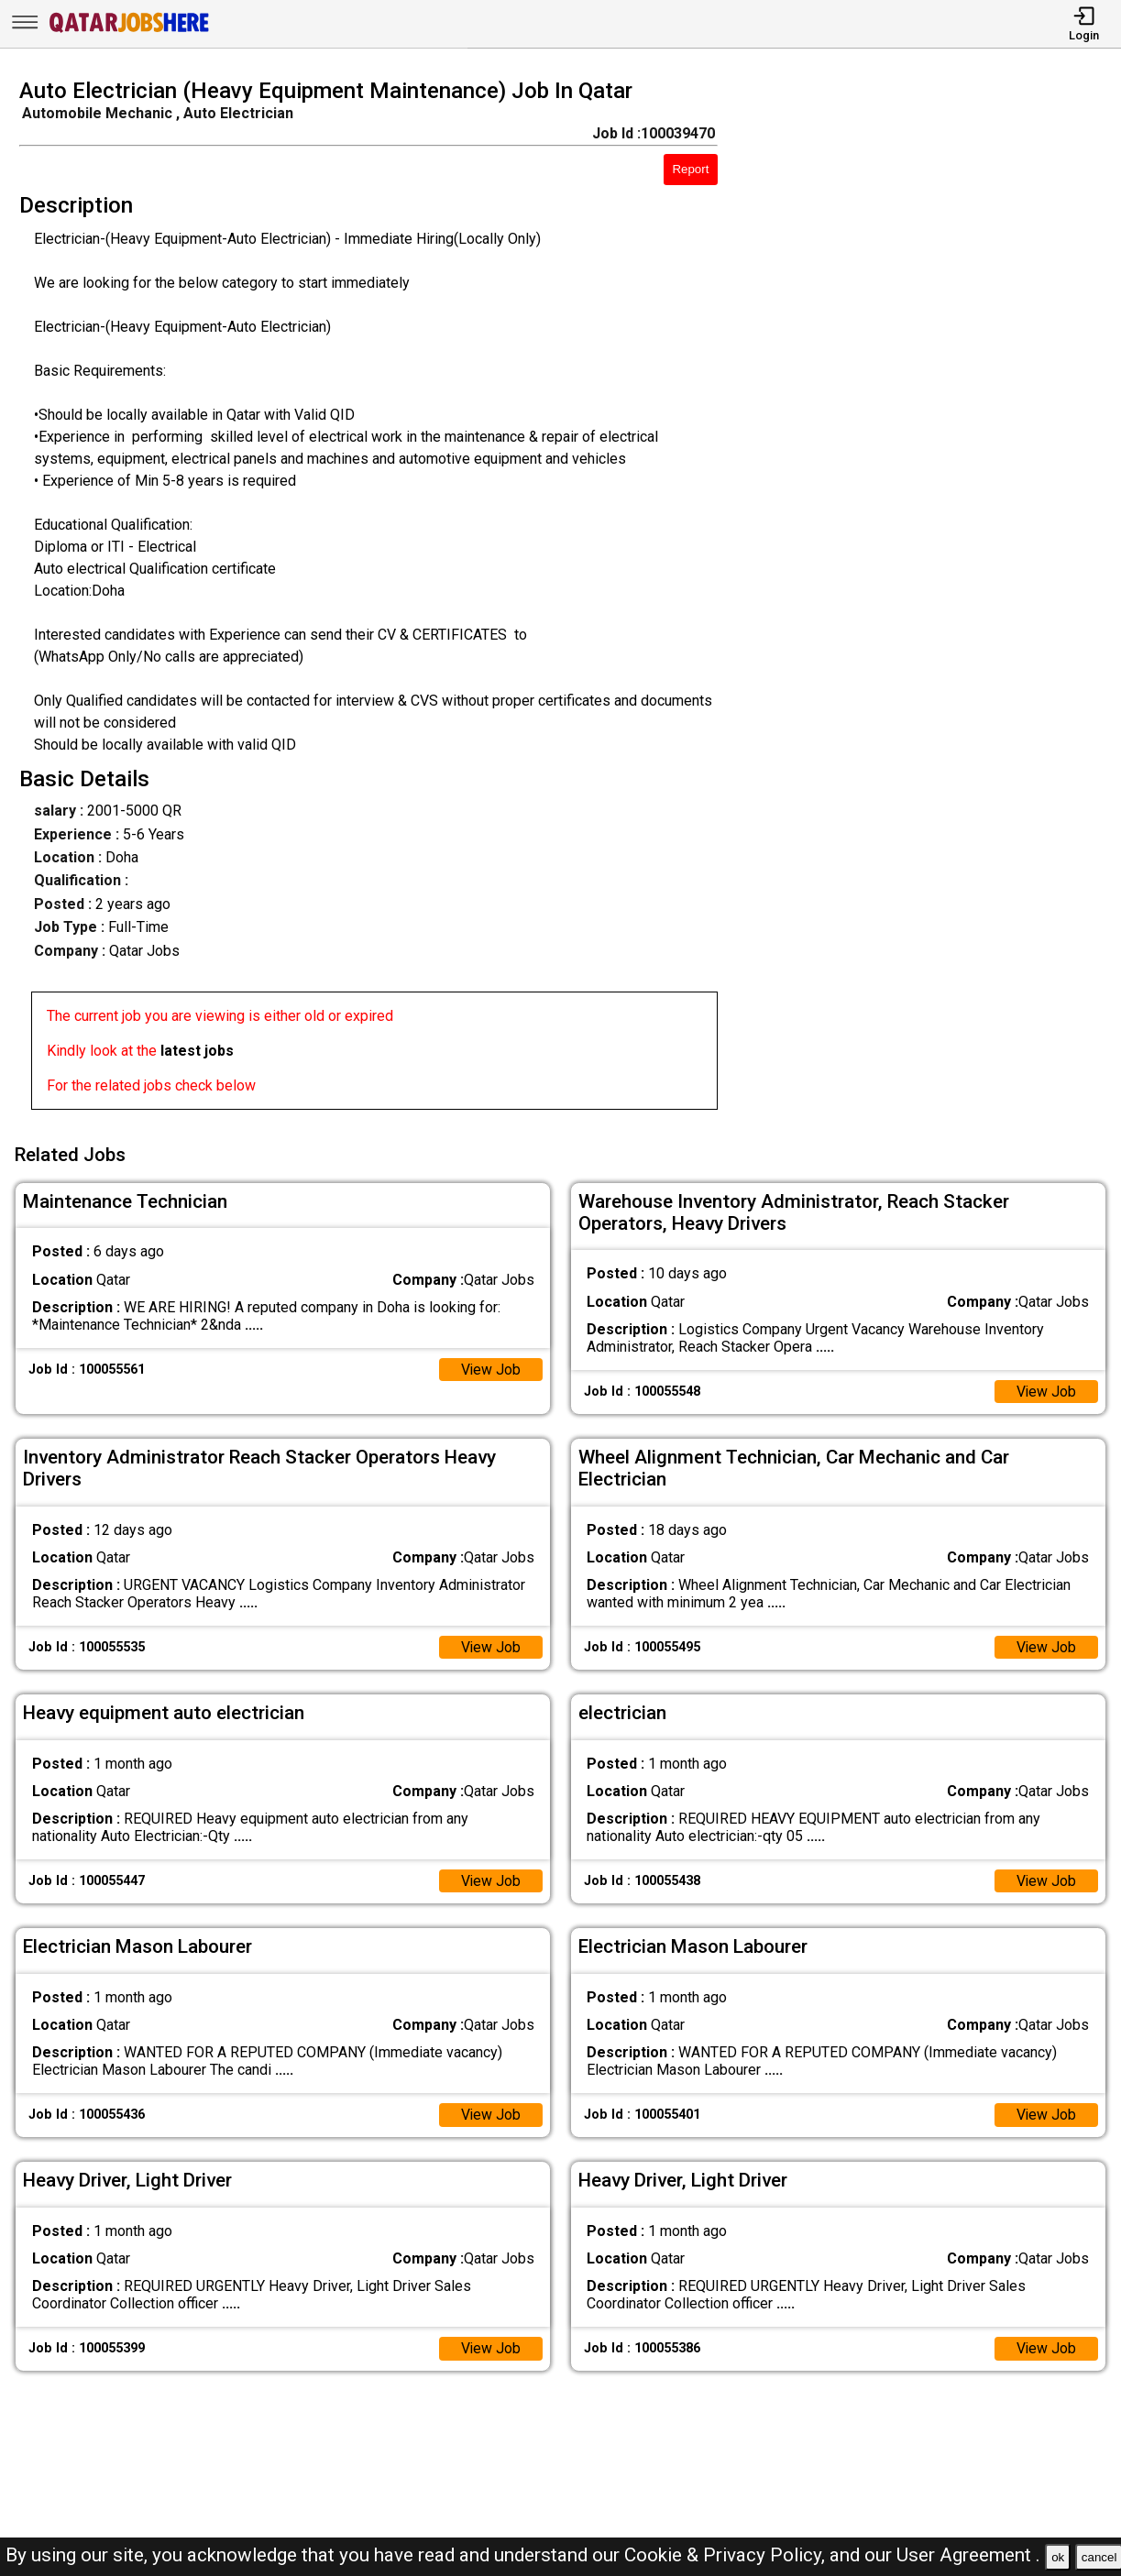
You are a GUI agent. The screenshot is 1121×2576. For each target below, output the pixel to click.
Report (690, 169)
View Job (490, 1367)
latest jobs (197, 1050)
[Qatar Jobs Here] (129, 30)
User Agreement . (968, 2555)
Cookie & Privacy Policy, (727, 2555)
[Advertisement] (933, 599)
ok (1057, 2557)
